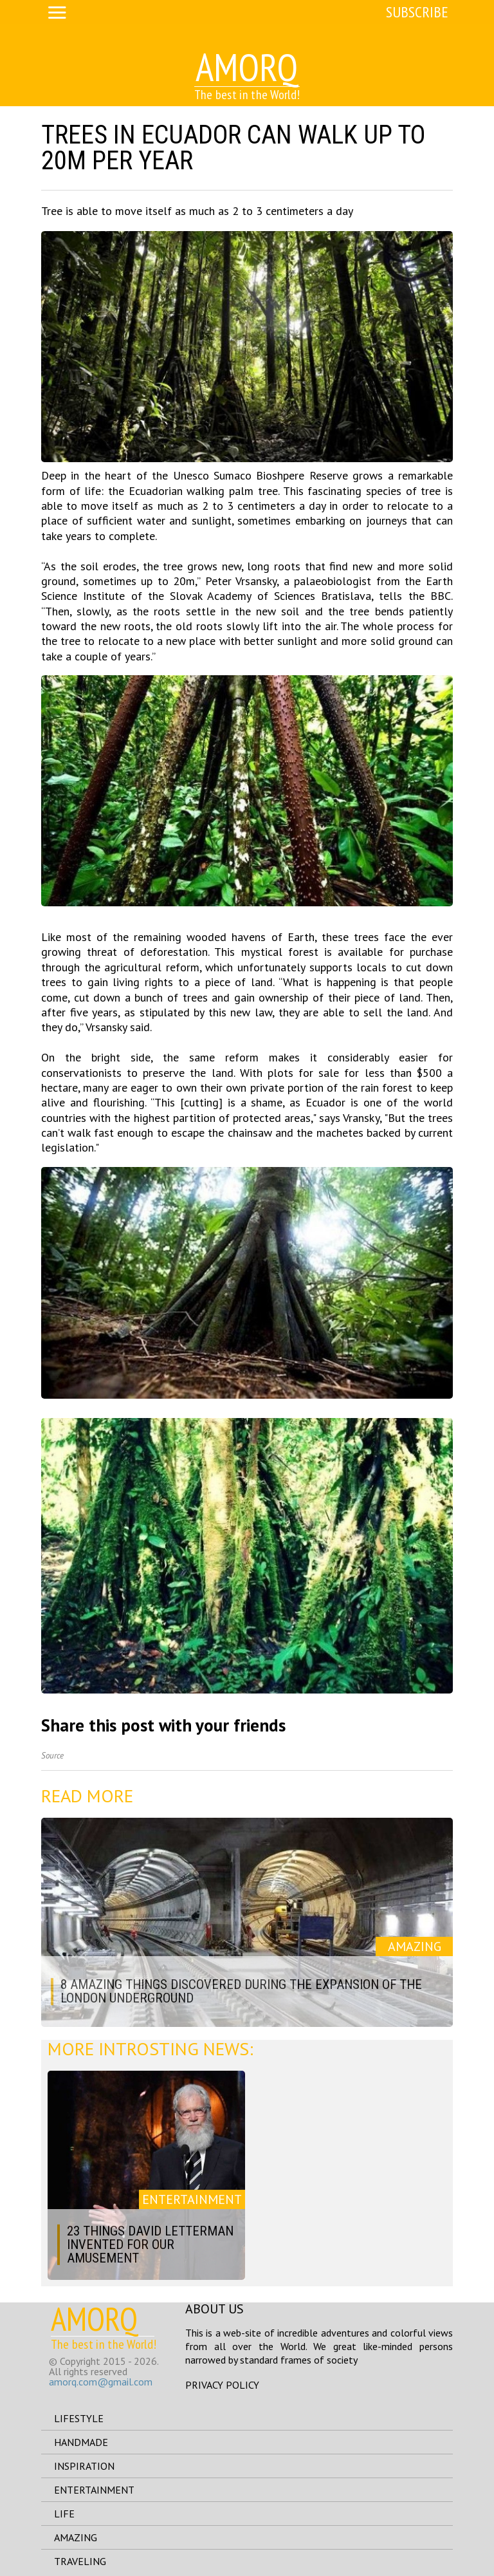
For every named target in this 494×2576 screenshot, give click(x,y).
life (64, 2513)
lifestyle (79, 2418)
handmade (81, 2442)
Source (52, 1755)
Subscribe (417, 12)
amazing (75, 2537)
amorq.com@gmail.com (100, 2381)
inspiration (84, 2466)
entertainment (94, 2490)
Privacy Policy (222, 2385)
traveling (80, 2561)
